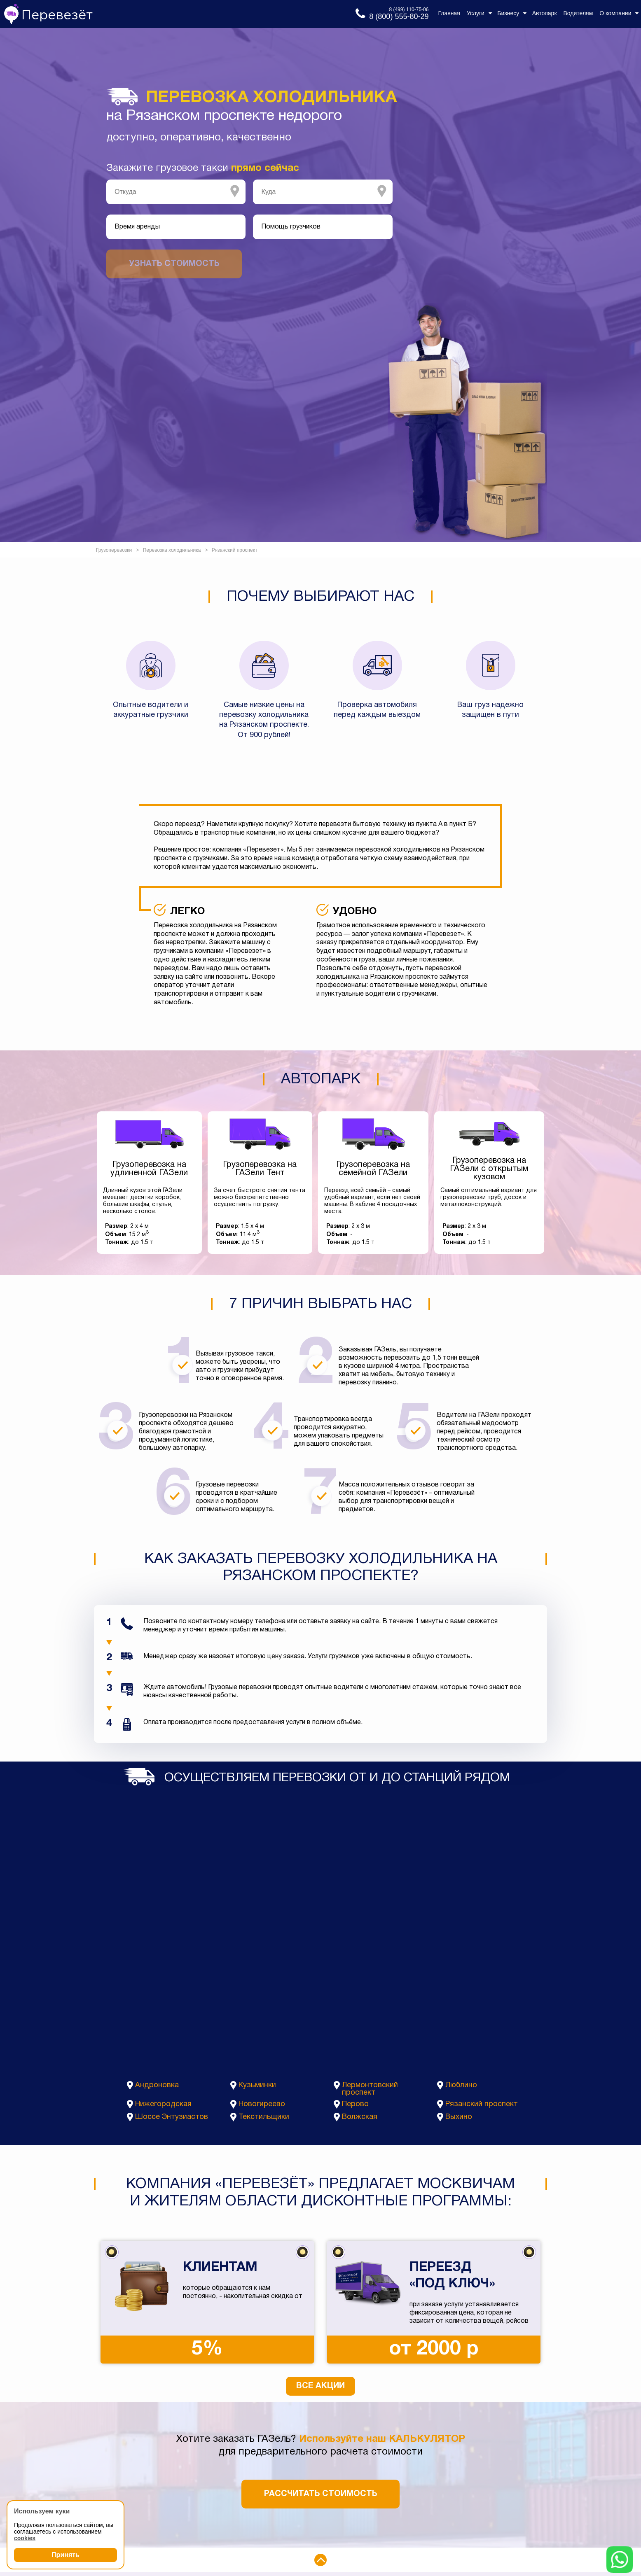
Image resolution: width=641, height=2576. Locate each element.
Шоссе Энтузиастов (171, 2117)
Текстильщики (264, 2117)
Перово (355, 2104)
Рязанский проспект (481, 2104)
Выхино (458, 2117)
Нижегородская (163, 2104)
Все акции (320, 2386)
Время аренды (137, 227)
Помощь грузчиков (290, 227)
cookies (24, 2538)
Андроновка (157, 2085)
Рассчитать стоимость (320, 2494)
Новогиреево (262, 2104)
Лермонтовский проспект (370, 2089)
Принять (65, 2554)
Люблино (461, 2085)
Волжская (359, 2117)
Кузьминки (257, 2085)
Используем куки (42, 2511)
